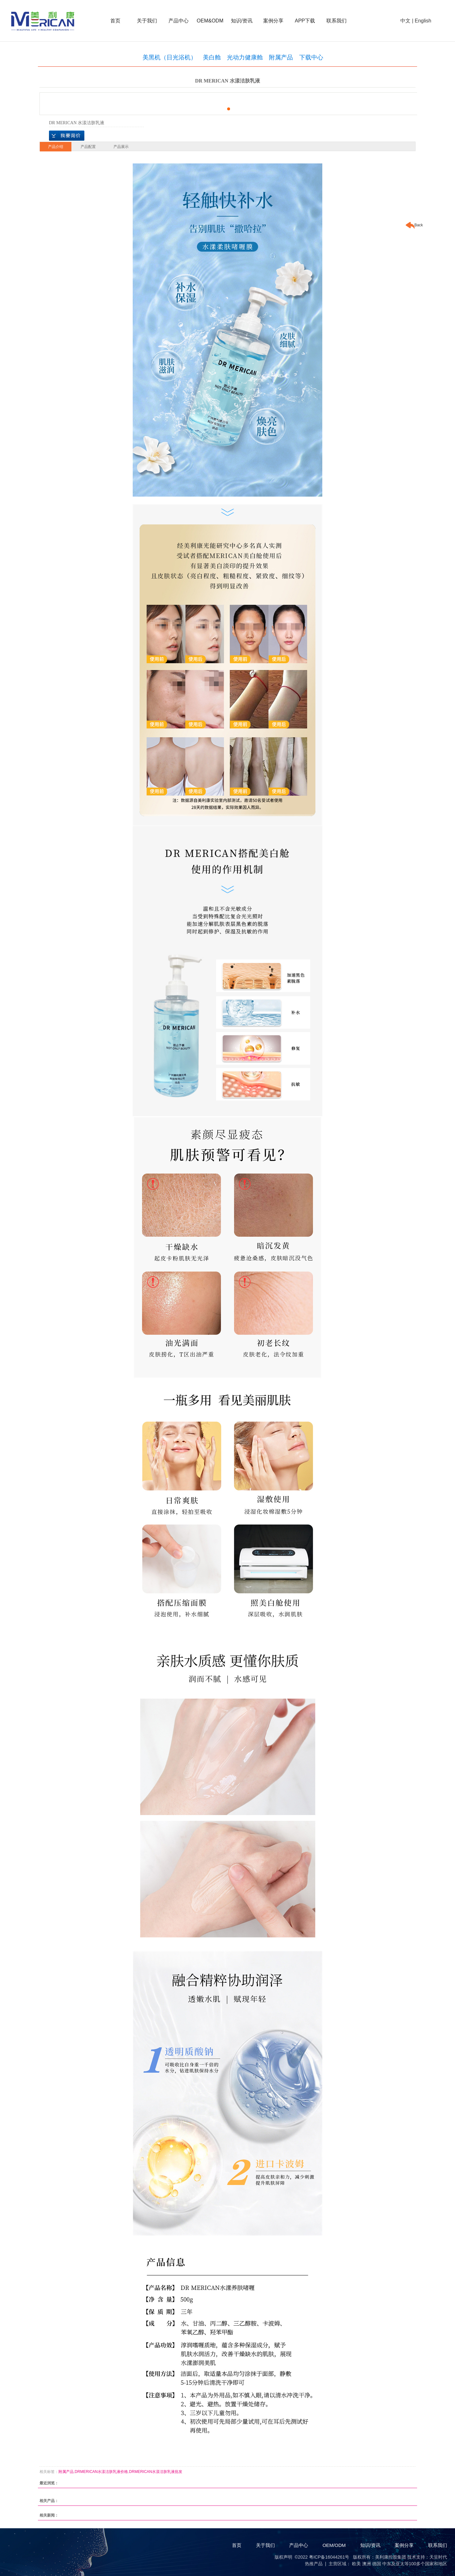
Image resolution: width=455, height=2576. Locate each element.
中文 (405, 20)
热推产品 (314, 2563)
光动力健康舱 (245, 57)
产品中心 (178, 20)
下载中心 (311, 57)
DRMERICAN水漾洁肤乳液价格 (101, 2471)
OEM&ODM (210, 20)
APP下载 (305, 20)
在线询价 (66, 136)
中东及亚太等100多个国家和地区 (414, 2563)
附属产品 (281, 57)
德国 (376, 2563)
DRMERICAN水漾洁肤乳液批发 (155, 2471)
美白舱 (212, 57)
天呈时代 (438, 2557)
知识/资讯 (241, 20)
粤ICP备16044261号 (329, 2557)
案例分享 (273, 20)
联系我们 (336, 20)
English (423, 20)
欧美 (356, 2563)
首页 (115, 20)
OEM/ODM (334, 2545)
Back (414, 225)
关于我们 (147, 20)
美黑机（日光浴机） (170, 57)
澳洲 (366, 2563)
